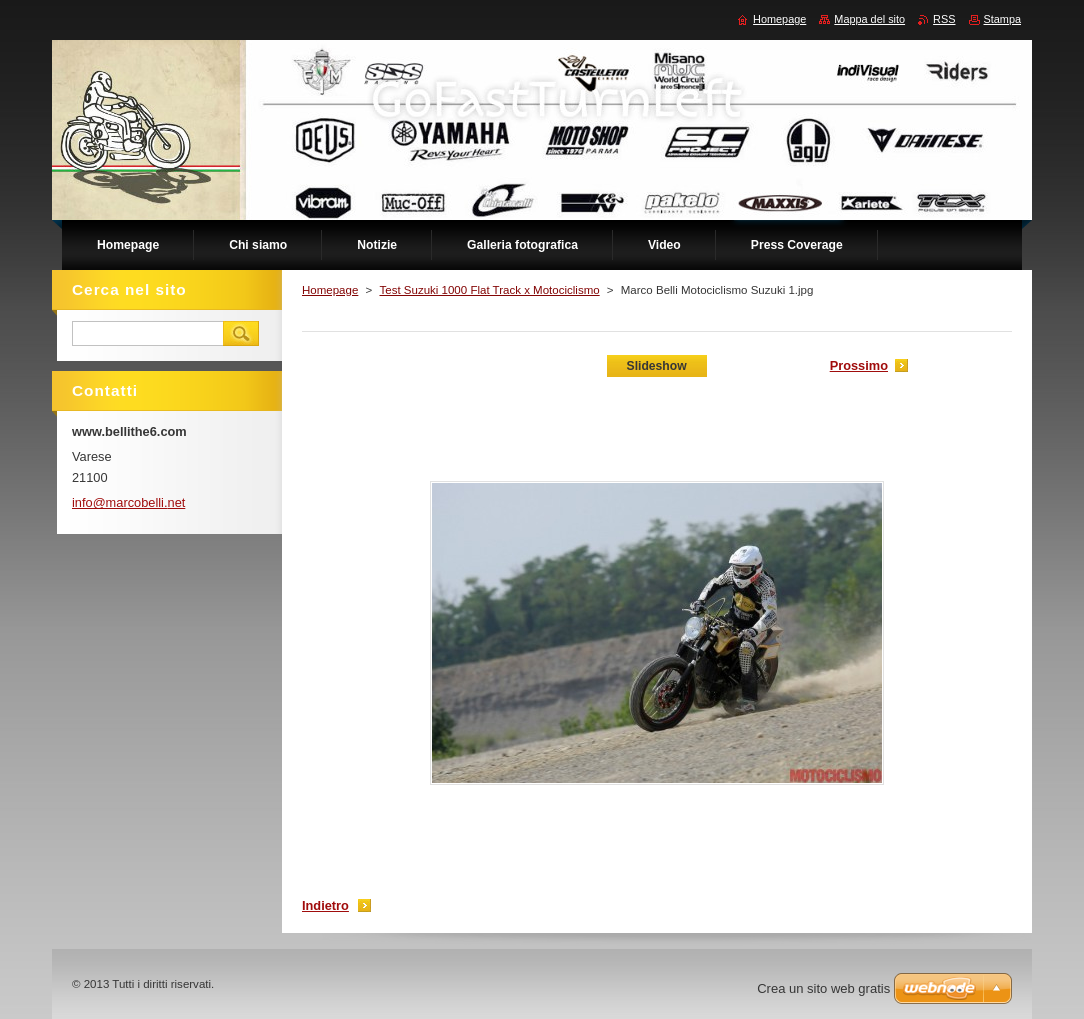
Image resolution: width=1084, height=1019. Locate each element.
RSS (944, 19)
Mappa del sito (869, 19)
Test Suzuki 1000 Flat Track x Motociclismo (489, 290)
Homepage (330, 290)
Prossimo (859, 365)
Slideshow (657, 366)
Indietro (325, 905)
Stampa (1002, 19)
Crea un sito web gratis (823, 988)
